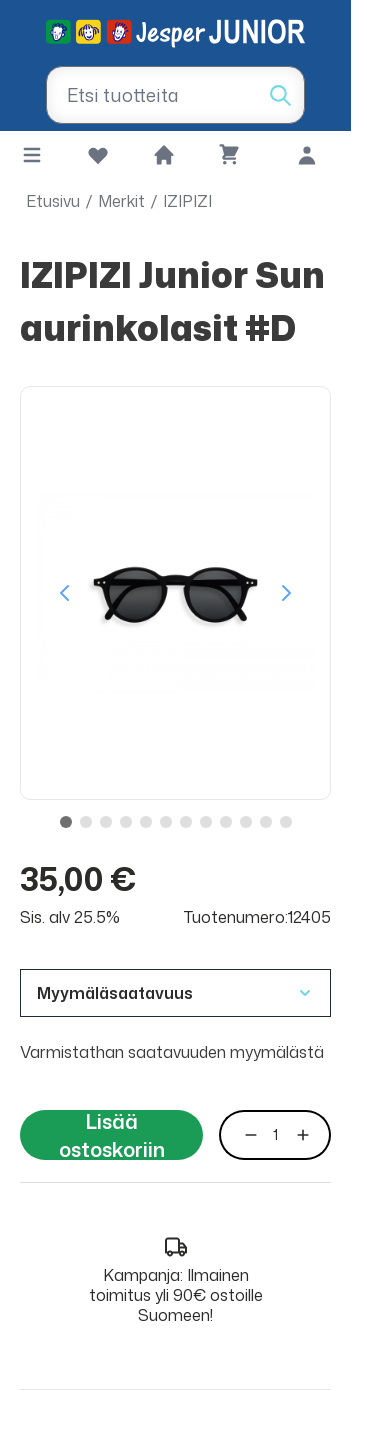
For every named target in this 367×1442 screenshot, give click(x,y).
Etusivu (53, 201)
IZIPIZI (187, 201)
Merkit (121, 201)
